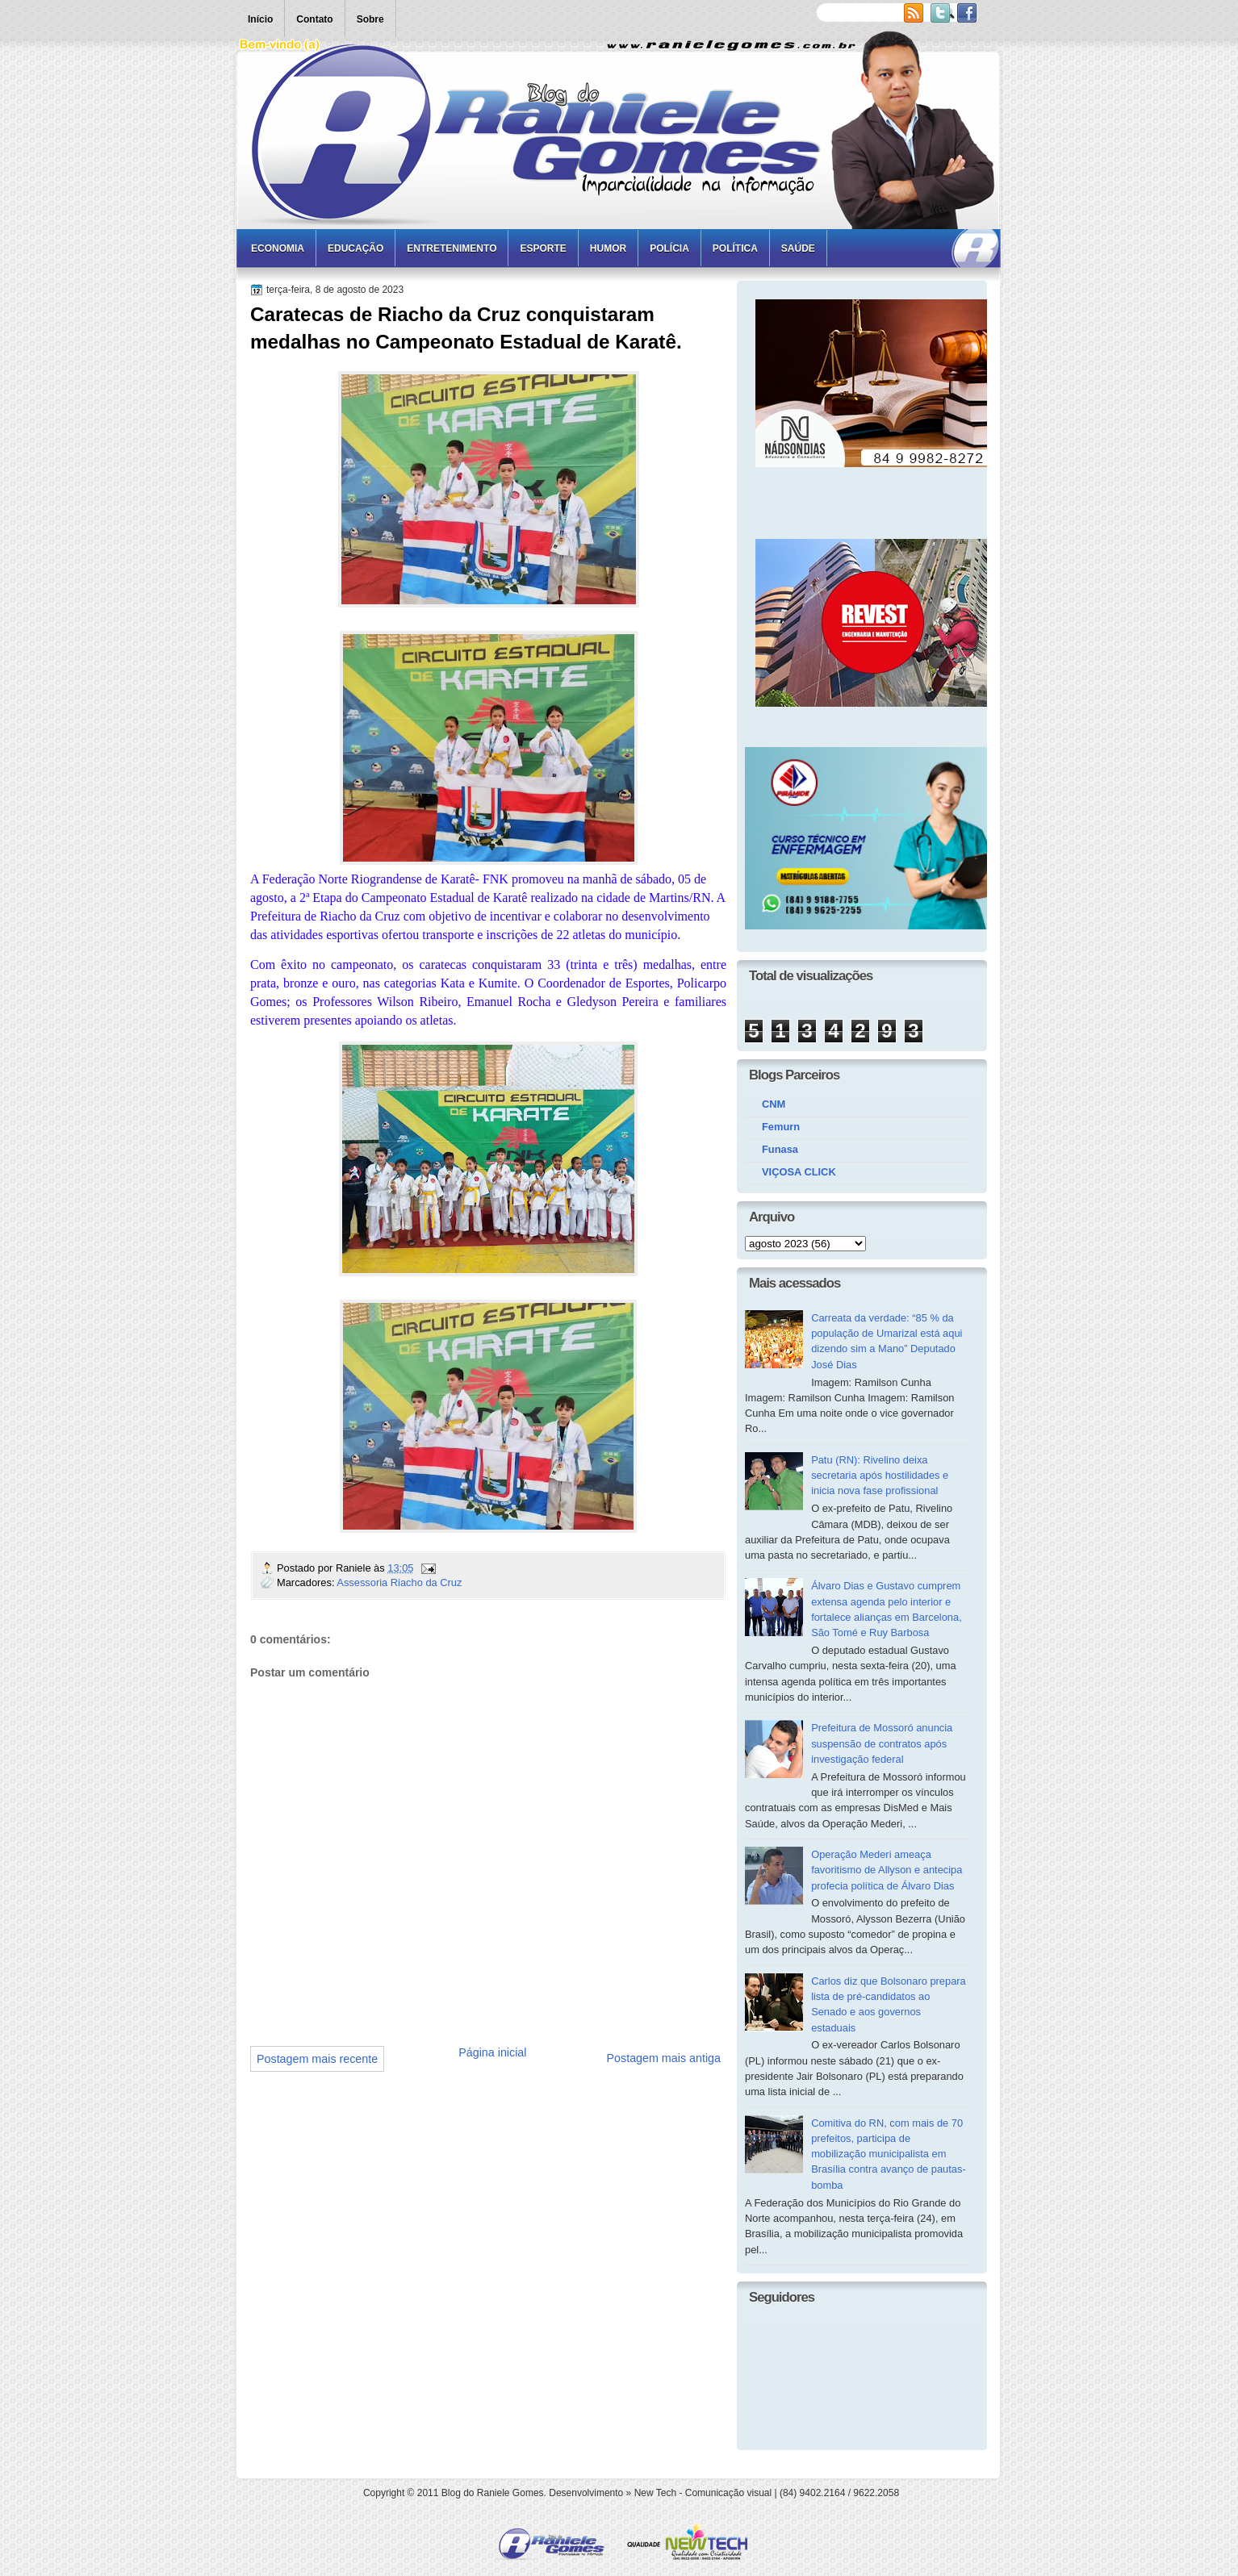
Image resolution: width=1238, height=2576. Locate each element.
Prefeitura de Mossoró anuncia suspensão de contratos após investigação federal (881, 1743)
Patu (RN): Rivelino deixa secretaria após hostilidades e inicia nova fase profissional (879, 1475)
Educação (355, 248)
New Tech (655, 2493)
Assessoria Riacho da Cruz (399, 1582)
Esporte (543, 248)
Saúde (798, 248)
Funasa (780, 1149)
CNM (773, 1104)
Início (260, 19)
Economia (277, 248)
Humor (608, 248)
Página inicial (492, 2052)
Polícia (669, 248)
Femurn (781, 1127)
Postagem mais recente (317, 2058)
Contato (314, 19)
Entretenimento (451, 248)
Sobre (370, 19)
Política (735, 248)
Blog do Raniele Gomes (492, 2493)
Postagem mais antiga (664, 2058)
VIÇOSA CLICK (799, 1172)
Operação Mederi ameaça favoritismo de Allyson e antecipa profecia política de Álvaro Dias (886, 1870)
